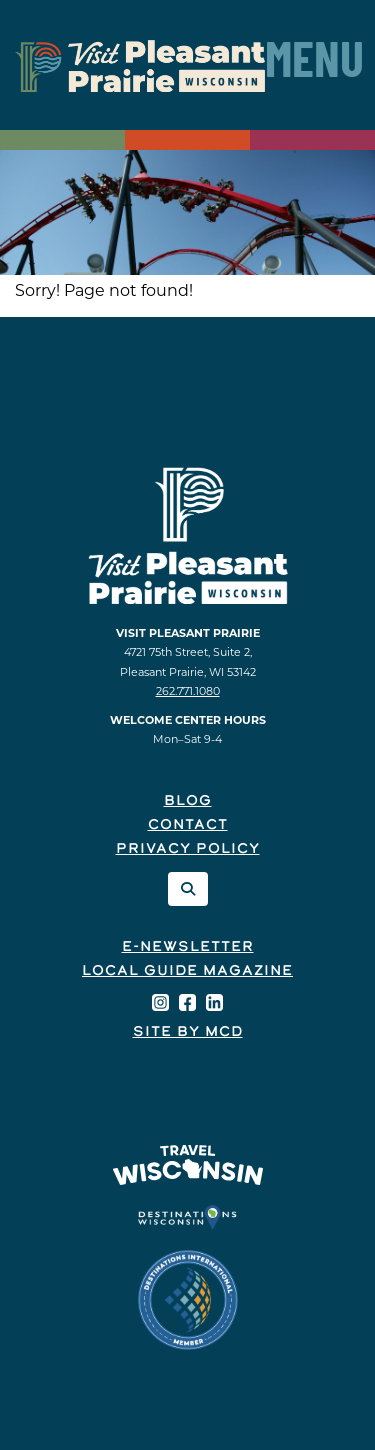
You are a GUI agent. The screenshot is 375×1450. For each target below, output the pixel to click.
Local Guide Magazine (187, 971)
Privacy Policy (188, 849)
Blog (188, 801)
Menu (314, 65)
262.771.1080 (188, 691)
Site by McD (188, 1032)
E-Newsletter (188, 947)
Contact (188, 825)
